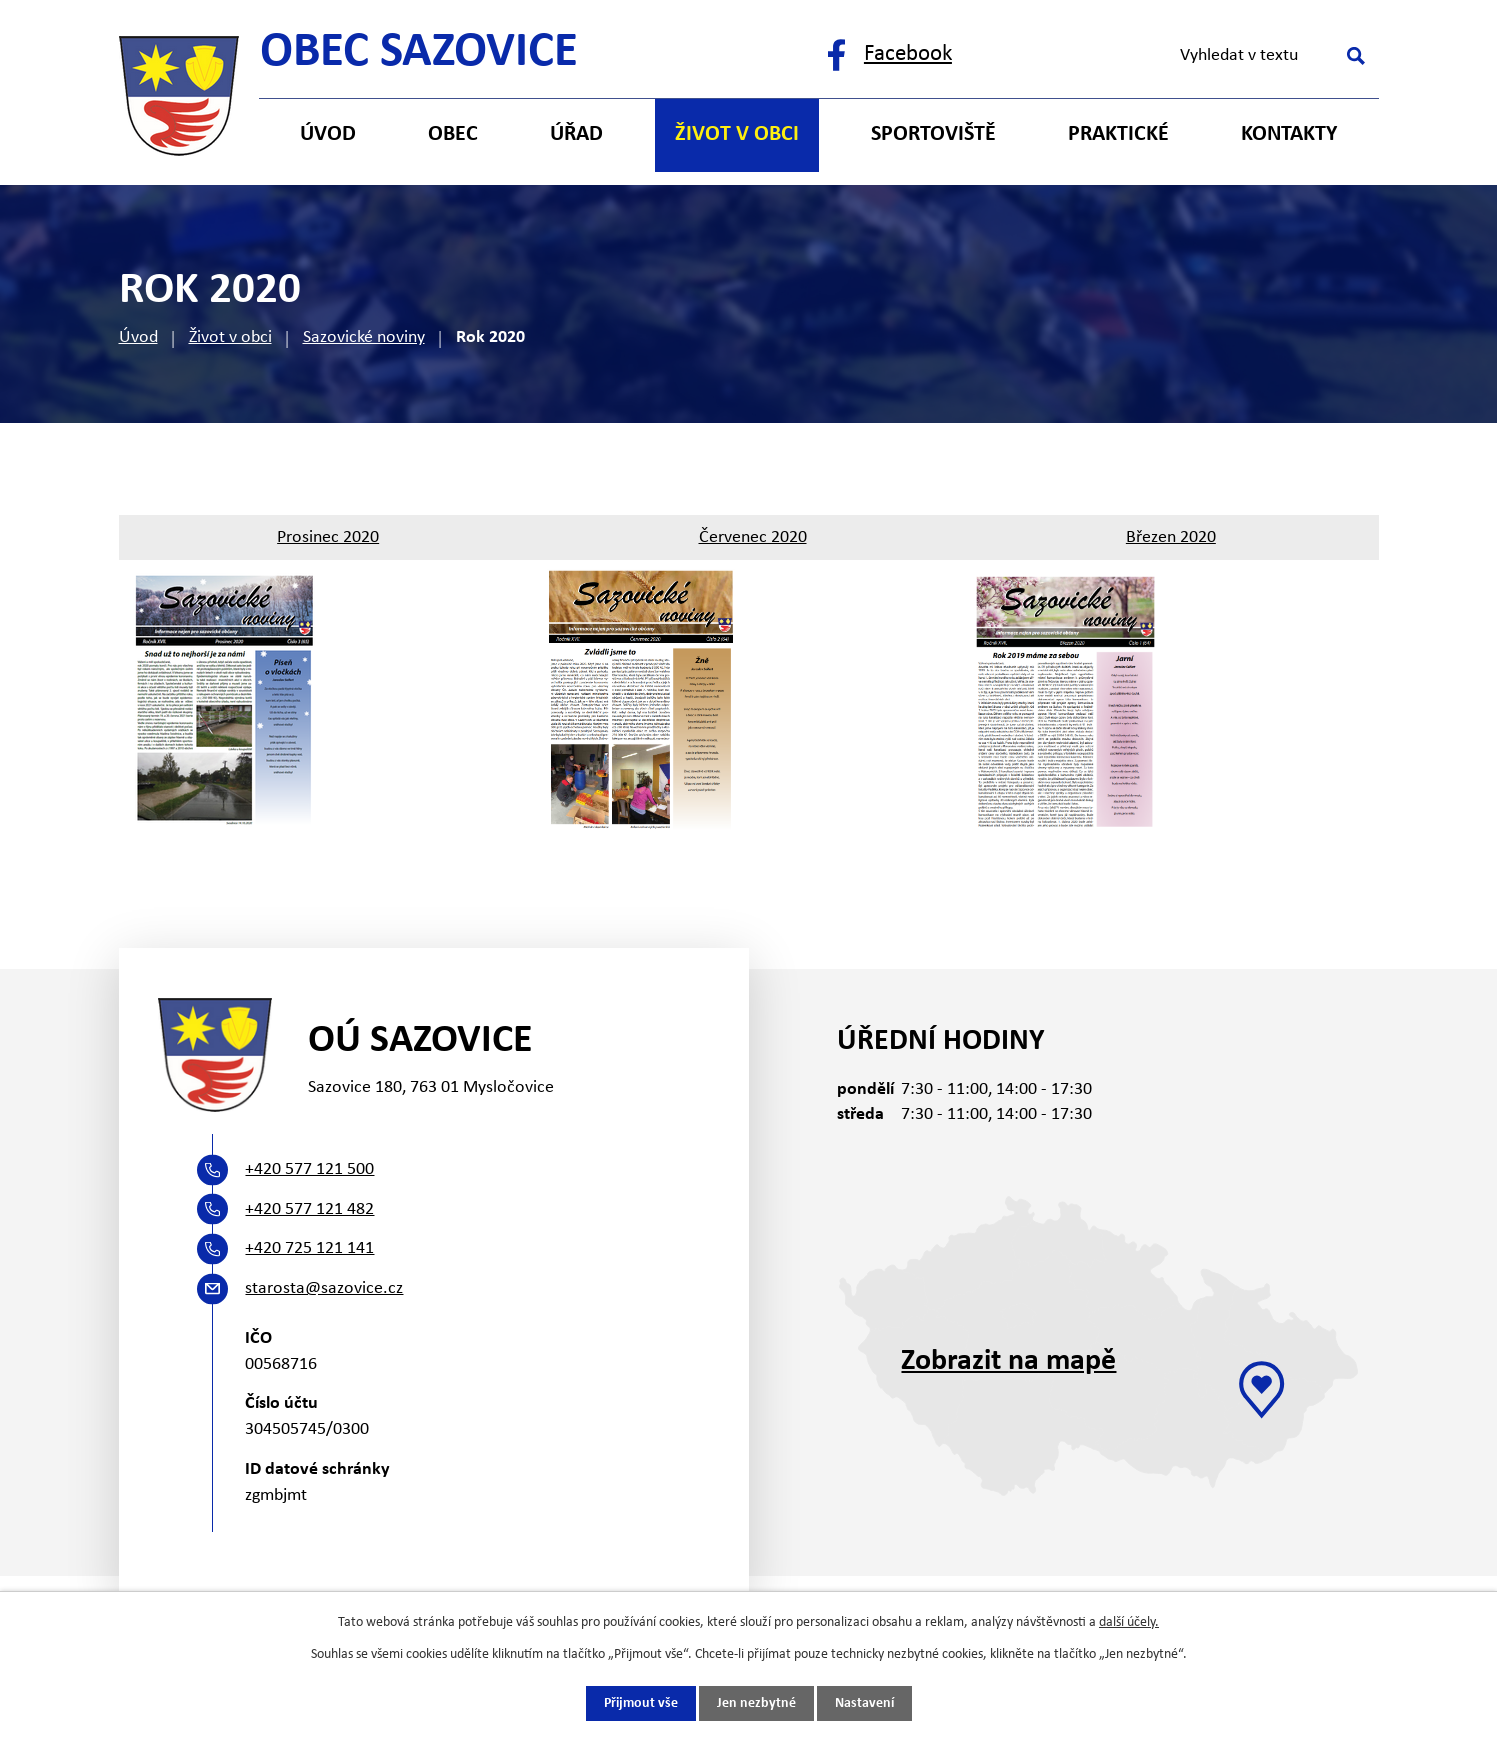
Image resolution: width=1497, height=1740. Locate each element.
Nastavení (864, 1703)
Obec (453, 134)
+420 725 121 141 (309, 1248)
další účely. (1129, 1622)
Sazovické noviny (364, 337)
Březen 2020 (1171, 537)
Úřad (576, 134)
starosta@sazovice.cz (324, 1288)
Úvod (138, 337)
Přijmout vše (641, 1703)
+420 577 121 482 (309, 1209)
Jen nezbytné (756, 1703)
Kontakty (1289, 134)
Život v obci (230, 337)
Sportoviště (933, 134)
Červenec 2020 (753, 537)
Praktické (1118, 134)
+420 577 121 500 (309, 1169)
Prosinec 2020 (328, 537)
